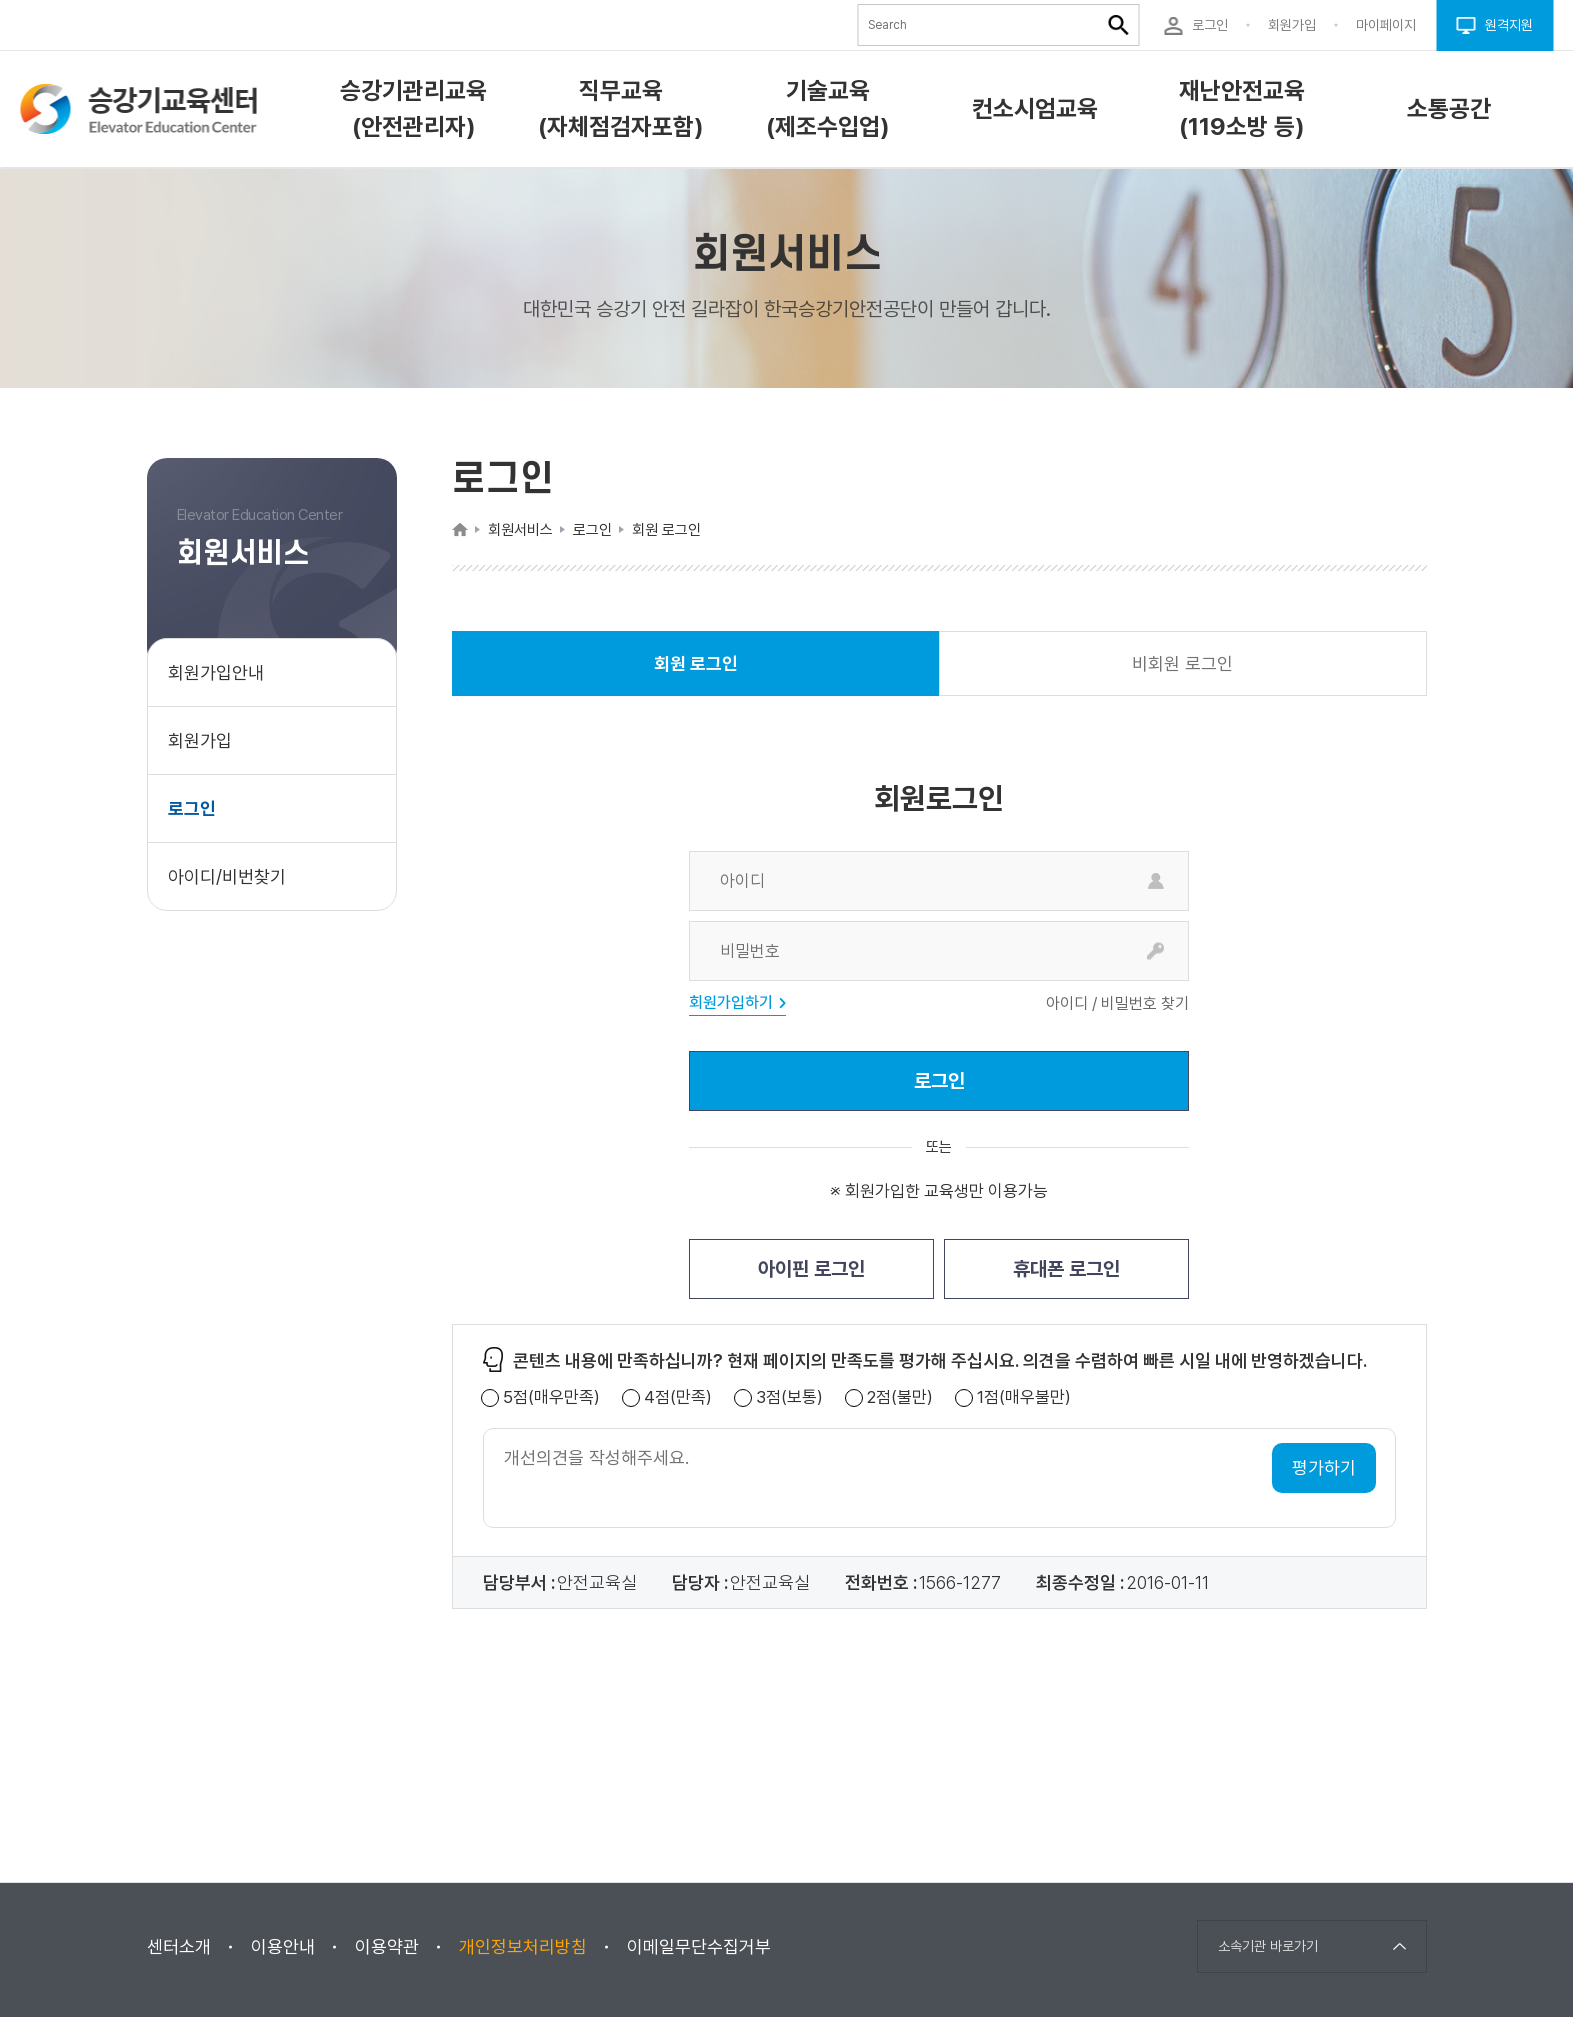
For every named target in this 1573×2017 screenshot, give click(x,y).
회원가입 (200, 740)
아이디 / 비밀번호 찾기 (1117, 1004)
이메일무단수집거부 (699, 1946)
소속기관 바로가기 (1268, 1946)
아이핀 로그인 (811, 1269)
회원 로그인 (696, 674)
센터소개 (179, 1946)
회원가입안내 (216, 672)
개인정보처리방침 (523, 1946)
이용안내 (283, 1946)
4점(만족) (678, 1397)
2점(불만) (900, 1397)
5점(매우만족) (551, 1397)
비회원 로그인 (1182, 663)
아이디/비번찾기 (227, 876)
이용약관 (387, 1946)
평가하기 (1324, 1467)
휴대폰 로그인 (1066, 1269)
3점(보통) (789, 1397)
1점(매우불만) (1024, 1397)
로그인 (192, 808)
